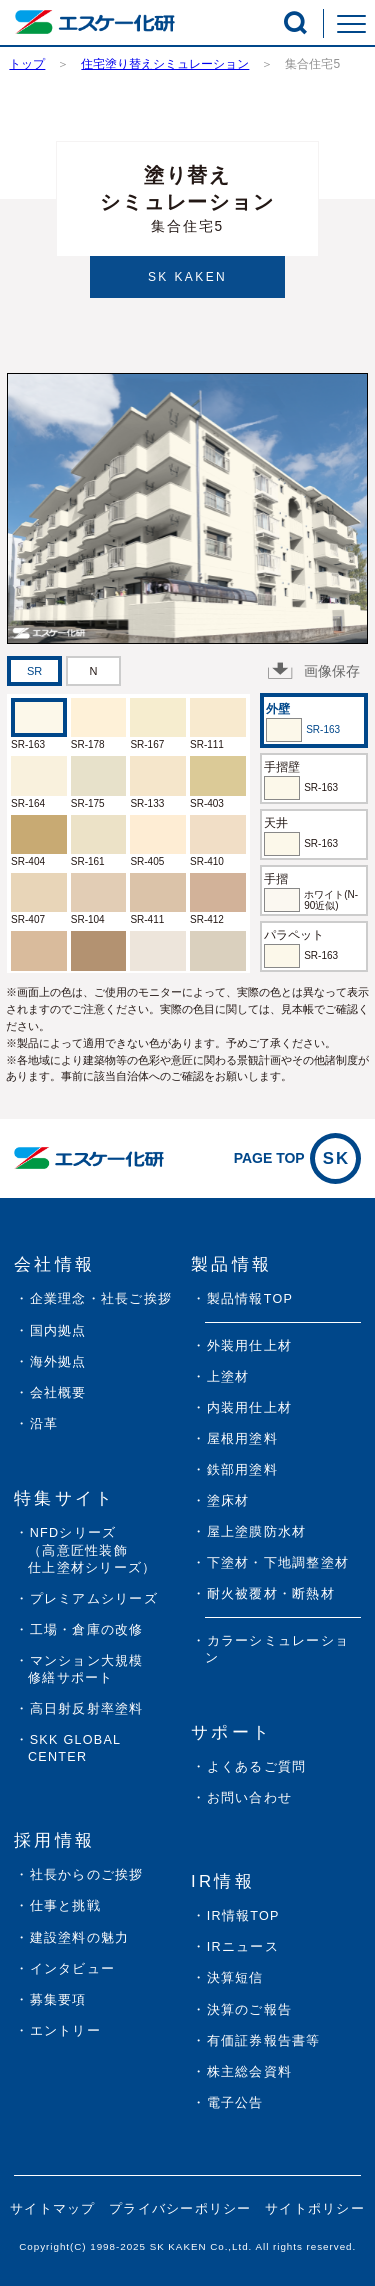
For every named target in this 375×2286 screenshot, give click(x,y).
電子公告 (235, 2103)
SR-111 (207, 744)
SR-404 (28, 861)
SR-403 (207, 803)
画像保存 (314, 671)
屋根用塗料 (242, 1439)
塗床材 (228, 1501)
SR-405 (147, 861)
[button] (295, 22)
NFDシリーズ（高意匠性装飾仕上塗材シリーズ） (92, 1550)
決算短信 (235, 1978)
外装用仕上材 (250, 1346)
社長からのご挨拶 (87, 1875)
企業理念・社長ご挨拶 (101, 1299)
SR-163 (28, 744)
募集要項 (58, 2000)
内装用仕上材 (250, 1408)
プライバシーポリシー (180, 2209)
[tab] (34, 671)
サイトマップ (53, 2209)
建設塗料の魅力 (80, 1938)
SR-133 (147, 803)
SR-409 (207, 978)
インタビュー (73, 1969)
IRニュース (243, 1947)
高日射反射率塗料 (87, 1709)
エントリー (65, 2031)
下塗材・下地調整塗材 (278, 1563)
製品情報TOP (250, 1299)
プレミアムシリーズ (94, 1599)
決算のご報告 (250, 2010)
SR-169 (88, 978)
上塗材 (228, 1377)
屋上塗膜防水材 (257, 1532)
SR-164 (28, 803)
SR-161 (88, 861)
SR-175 (88, 803)
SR (34, 671)
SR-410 (207, 861)
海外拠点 (58, 1362)
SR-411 (147, 919)
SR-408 (147, 978)
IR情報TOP (243, 1916)
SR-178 (88, 744)
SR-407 (28, 919)
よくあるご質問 (257, 1767)
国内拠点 (58, 1331)
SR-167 (147, 744)
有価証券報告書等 (264, 2041)
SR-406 (28, 978)
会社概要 (58, 1393)
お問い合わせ (250, 1798)
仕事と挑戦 (65, 1906)
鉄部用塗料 (242, 1470)
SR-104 (88, 919)
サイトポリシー (315, 2209)
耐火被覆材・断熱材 (271, 1594)
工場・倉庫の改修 (87, 1630)
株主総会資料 (250, 2072)
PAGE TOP (297, 1158)
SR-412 (207, 919)
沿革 (44, 1424)
